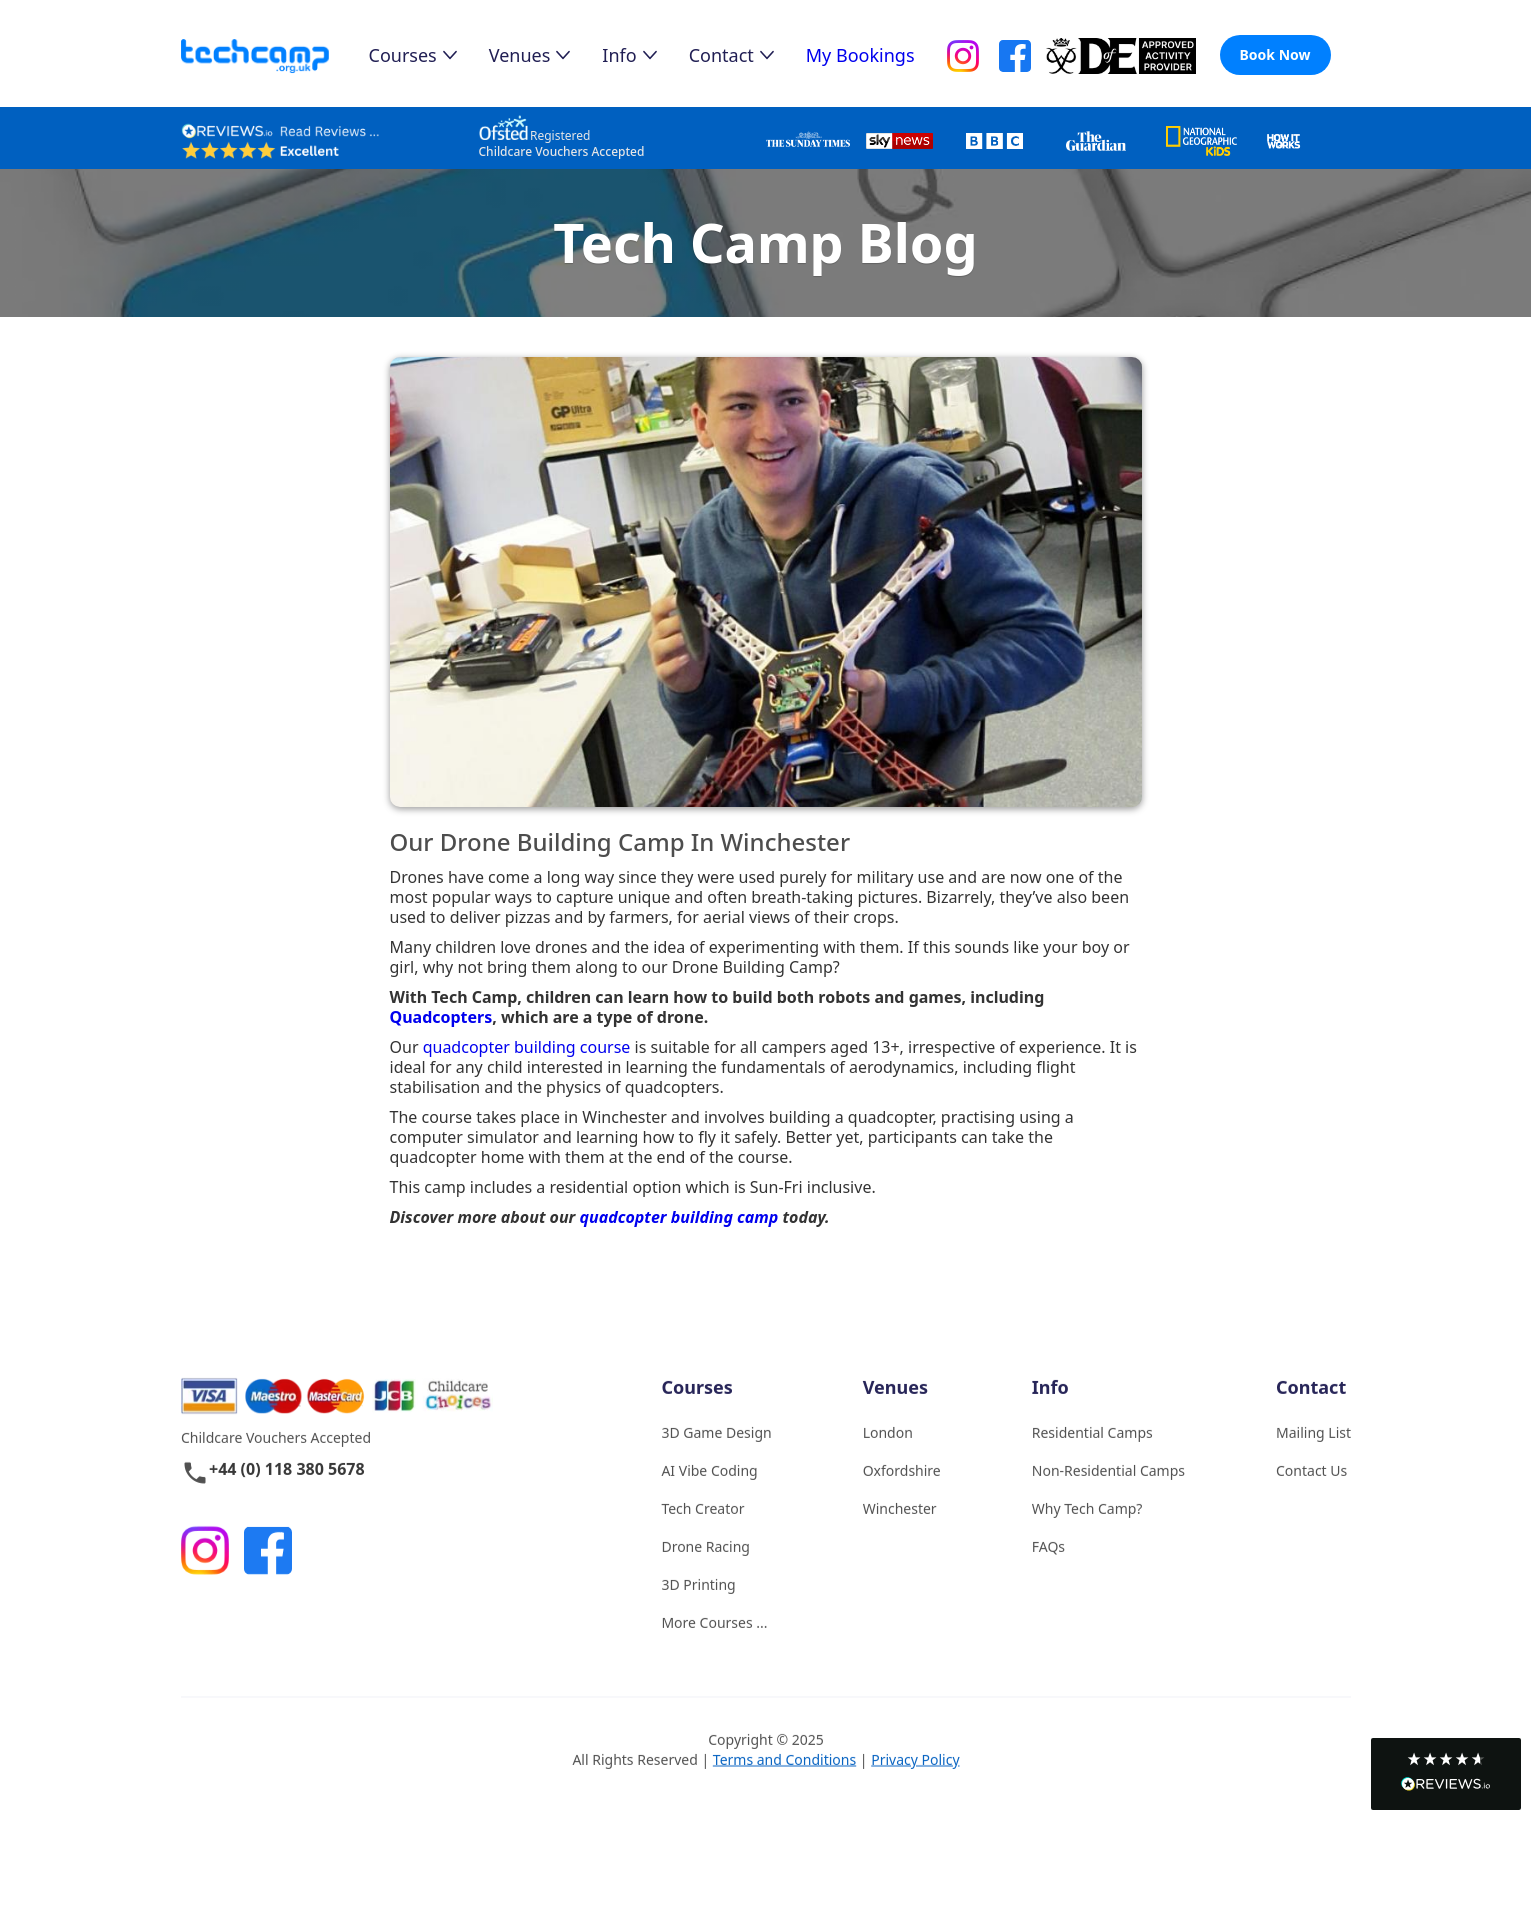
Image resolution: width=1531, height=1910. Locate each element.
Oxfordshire (901, 1492)
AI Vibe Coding (709, 1492)
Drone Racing (705, 1568)
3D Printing (698, 1606)
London (887, 1454)
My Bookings (860, 55)
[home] (275, 56)
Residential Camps (1091, 1454)
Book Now (1275, 54)
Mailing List (1313, 1454)
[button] (1446, 1774)
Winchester (899, 1530)
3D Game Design (716, 1454)
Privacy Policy (915, 1781)
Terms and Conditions (783, 1781)
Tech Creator (702, 1530)
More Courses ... (714, 1644)
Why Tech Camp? (1086, 1530)
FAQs (1047, 1568)
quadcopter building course (527, 1047)
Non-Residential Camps (1107, 1492)
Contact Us (1311, 1492)
